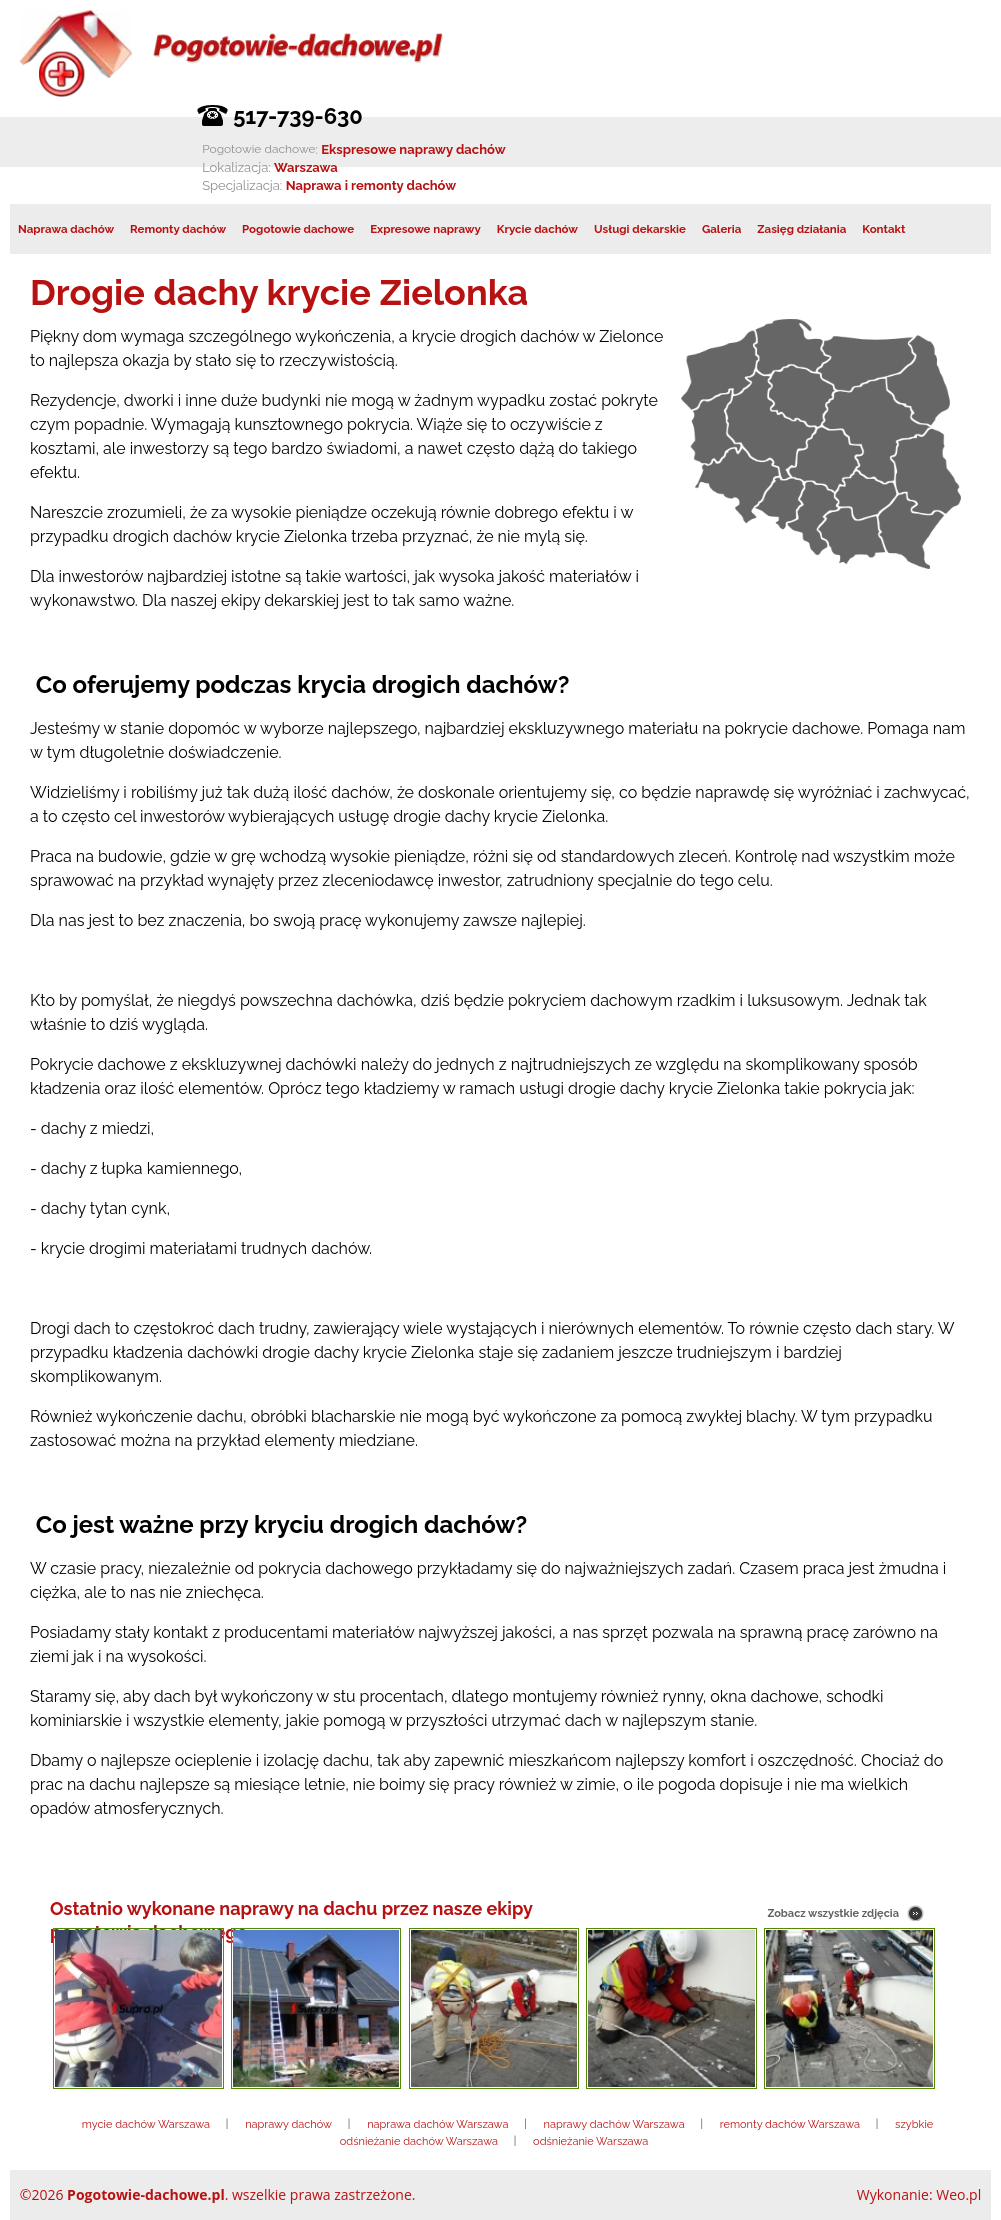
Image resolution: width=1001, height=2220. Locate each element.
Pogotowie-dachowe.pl (146, 2194)
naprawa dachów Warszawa (437, 2124)
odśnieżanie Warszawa (590, 2141)
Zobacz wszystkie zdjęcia (833, 1913)
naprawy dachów (288, 2124)
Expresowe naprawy (425, 229)
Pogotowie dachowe (298, 229)
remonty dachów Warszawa (790, 2124)
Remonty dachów (178, 229)
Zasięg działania (801, 229)
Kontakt (883, 229)
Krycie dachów (537, 229)
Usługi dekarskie (640, 229)
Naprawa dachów (66, 229)
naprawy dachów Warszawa (614, 2124)
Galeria (721, 229)
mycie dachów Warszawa (146, 2124)
